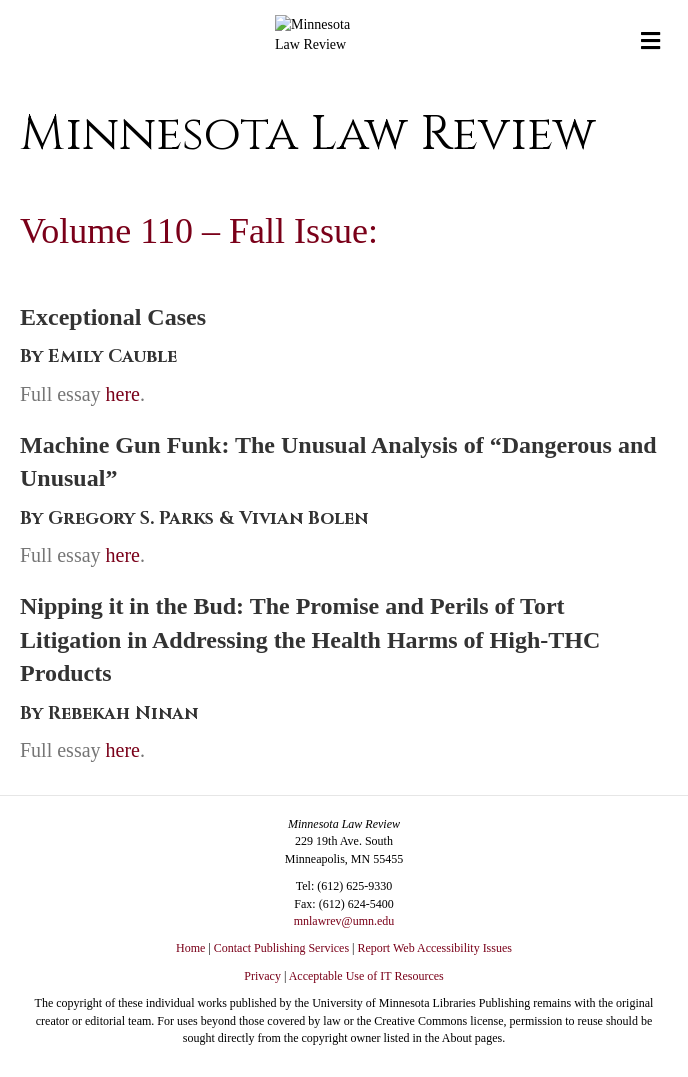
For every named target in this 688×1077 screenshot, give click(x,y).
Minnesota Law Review (308, 134)
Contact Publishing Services (281, 948)
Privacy (262, 976)
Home (190, 948)
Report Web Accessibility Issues (435, 948)
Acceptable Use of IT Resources (366, 976)
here (123, 394)
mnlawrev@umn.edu (344, 921)
